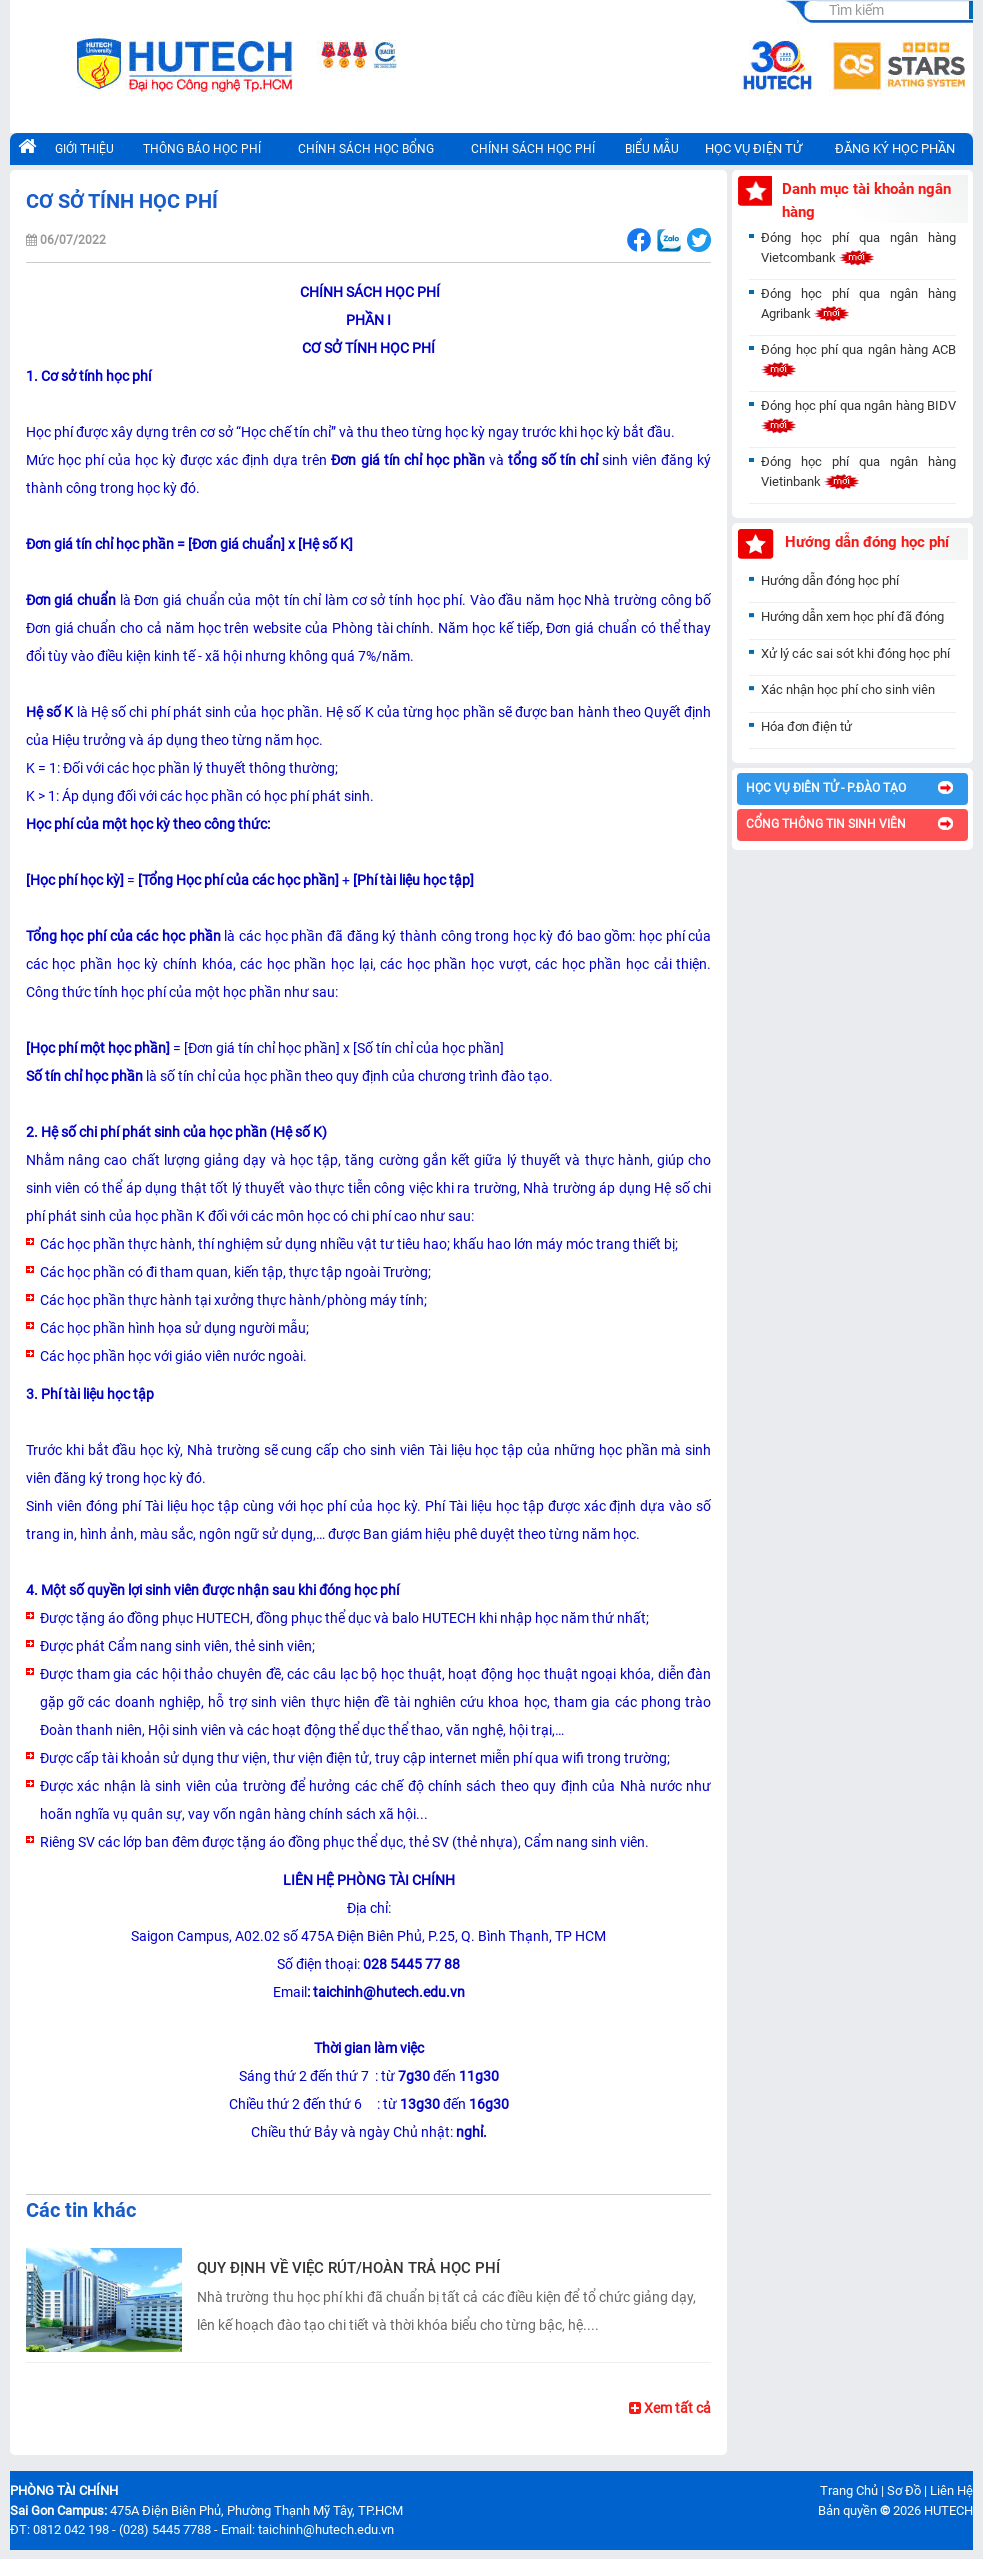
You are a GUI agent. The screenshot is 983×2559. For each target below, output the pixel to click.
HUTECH (948, 2510)
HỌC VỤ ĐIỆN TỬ (753, 148)
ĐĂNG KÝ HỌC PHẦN (895, 148)
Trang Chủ (849, 2490)
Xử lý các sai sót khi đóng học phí (855, 653)
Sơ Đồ (904, 2490)
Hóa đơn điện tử (806, 726)
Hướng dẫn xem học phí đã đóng (852, 616)
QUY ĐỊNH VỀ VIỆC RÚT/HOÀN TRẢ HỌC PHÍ (348, 2268)
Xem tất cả (670, 2408)
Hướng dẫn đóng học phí (830, 580)
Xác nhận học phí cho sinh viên (848, 689)
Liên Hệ (951, 2490)
